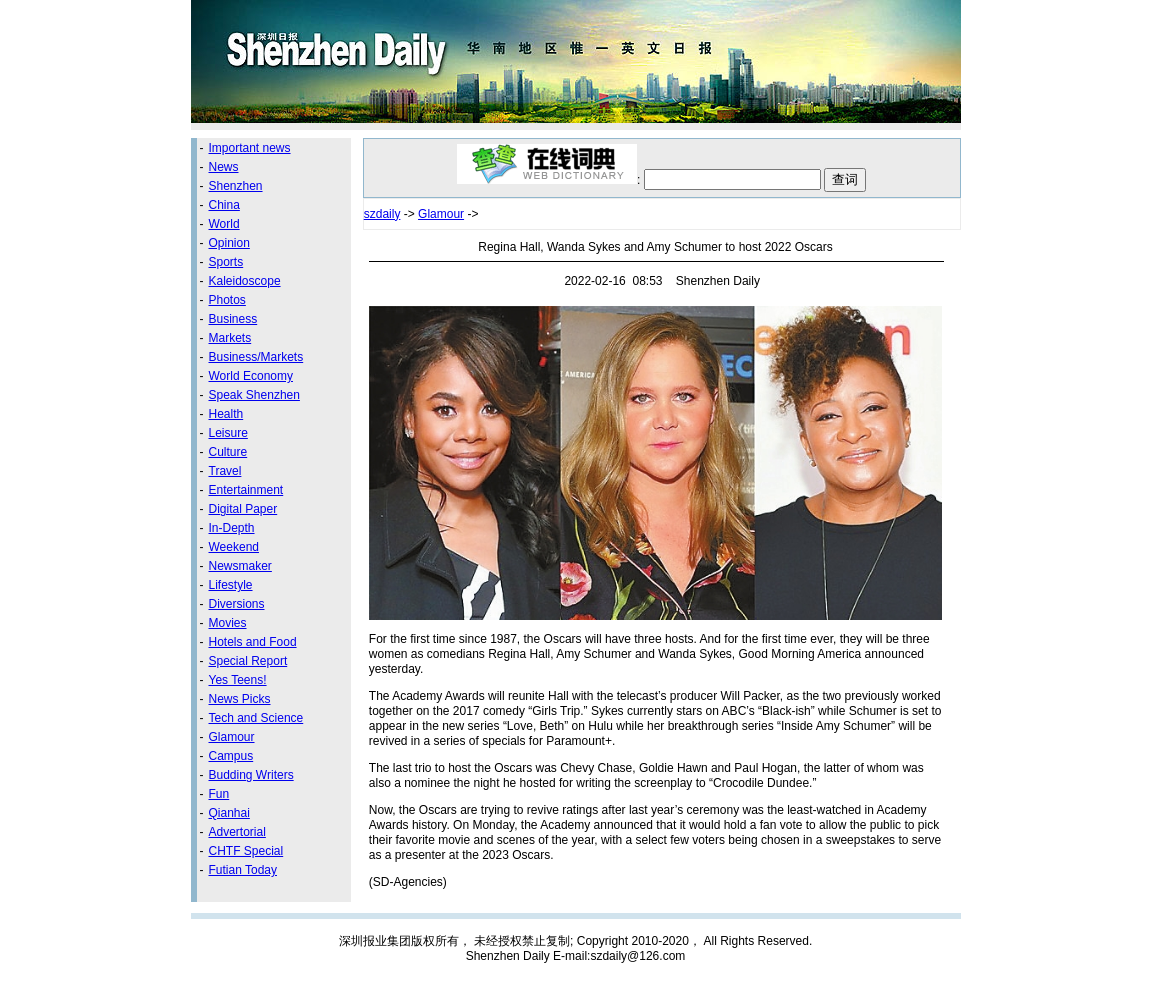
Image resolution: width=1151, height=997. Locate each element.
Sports (226, 262)
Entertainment (246, 490)
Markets (230, 338)
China (224, 205)
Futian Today (243, 870)
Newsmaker (240, 566)
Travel (225, 471)
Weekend (234, 547)
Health (226, 414)
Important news (250, 148)
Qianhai (229, 813)
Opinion (229, 243)
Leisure (228, 433)
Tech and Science (256, 718)
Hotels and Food (253, 642)
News (224, 167)
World (224, 224)
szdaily (382, 214)
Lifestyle (231, 585)
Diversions (237, 604)
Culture (228, 452)
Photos (227, 300)
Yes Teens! (238, 680)
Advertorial (237, 832)
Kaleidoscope (245, 281)
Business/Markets (256, 357)
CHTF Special (246, 851)
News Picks (240, 699)
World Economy (251, 376)
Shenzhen (236, 186)
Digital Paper (243, 509)
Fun (219, 794)
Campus (231, 756)
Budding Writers (251, 775)
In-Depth (232, 528)
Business (233, 319)
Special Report (248, 661)
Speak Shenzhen (254, 395)
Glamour (232, 737)
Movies (228, 623)
